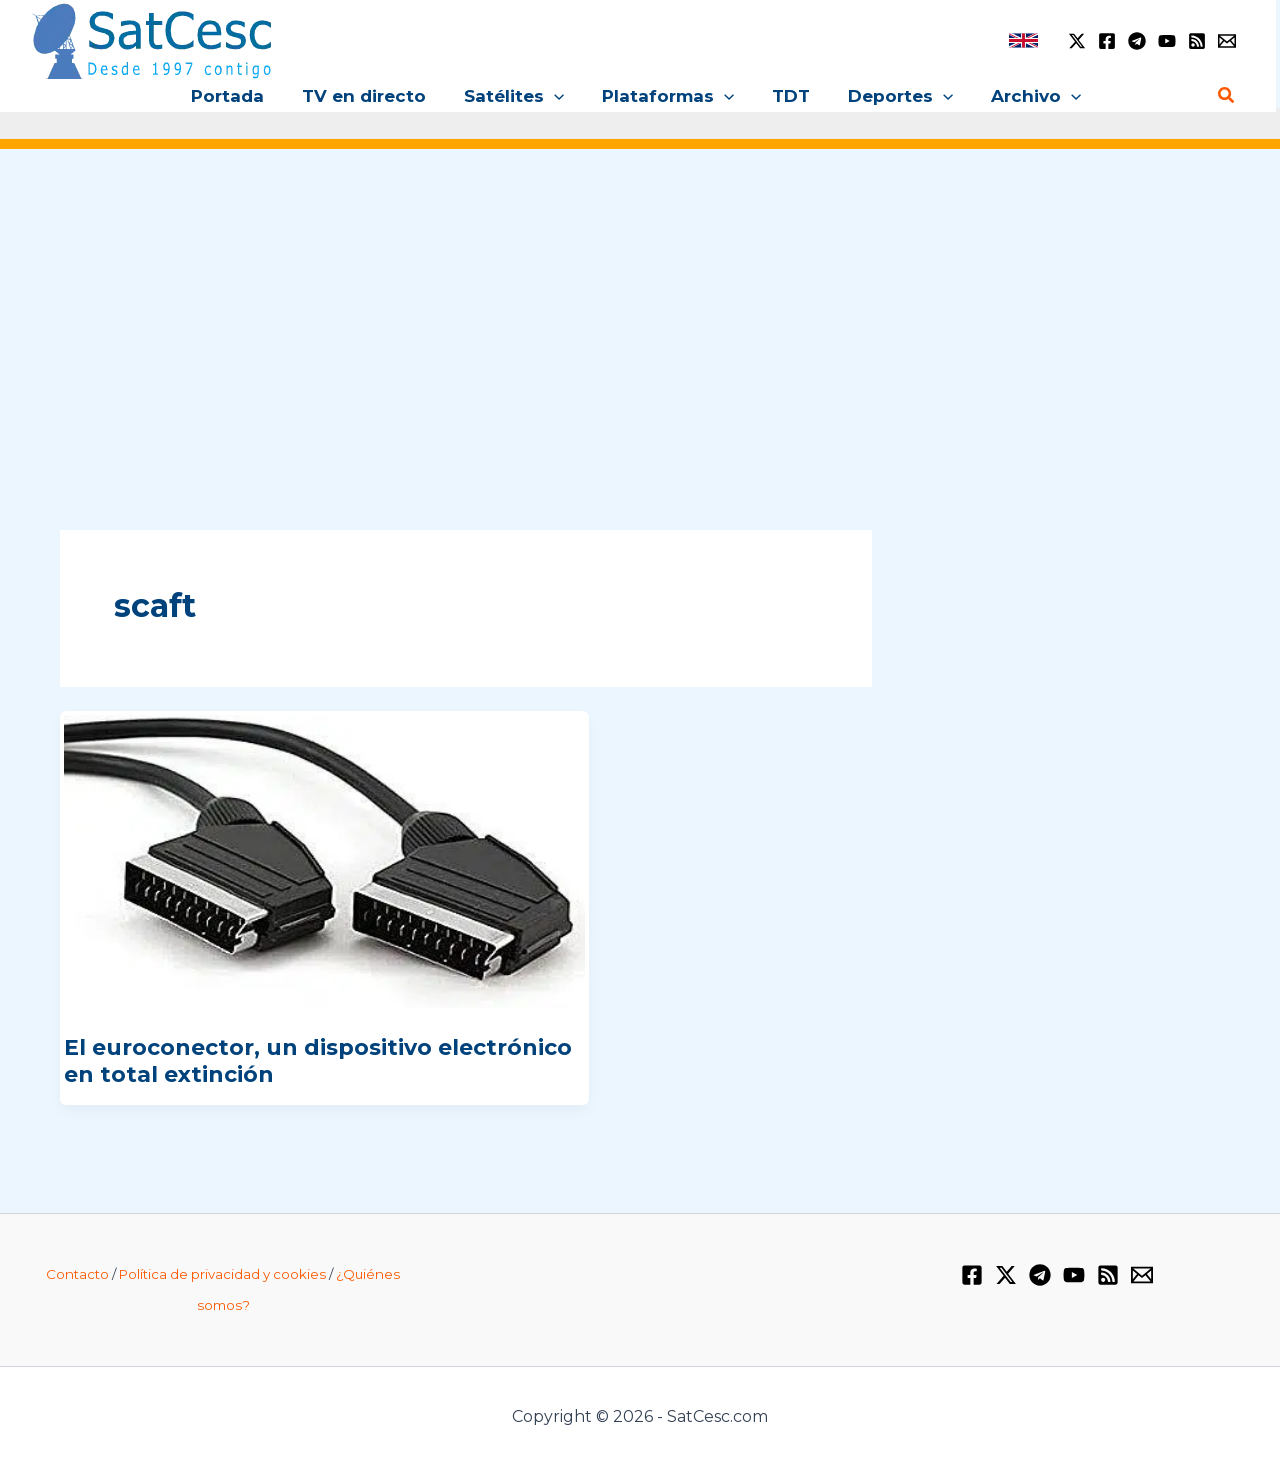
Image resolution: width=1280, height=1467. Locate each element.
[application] (558, 96)
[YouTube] (1167, 41)
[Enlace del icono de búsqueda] (1227, 96)
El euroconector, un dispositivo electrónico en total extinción (318, 1060)
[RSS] (1197, 41)
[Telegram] (1137, 41)
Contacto (77, 1274)
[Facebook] (1107, 41)
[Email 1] (1227, 41)
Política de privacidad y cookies (222, 1274)
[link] (1023, 40)
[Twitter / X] (1077, 41)
